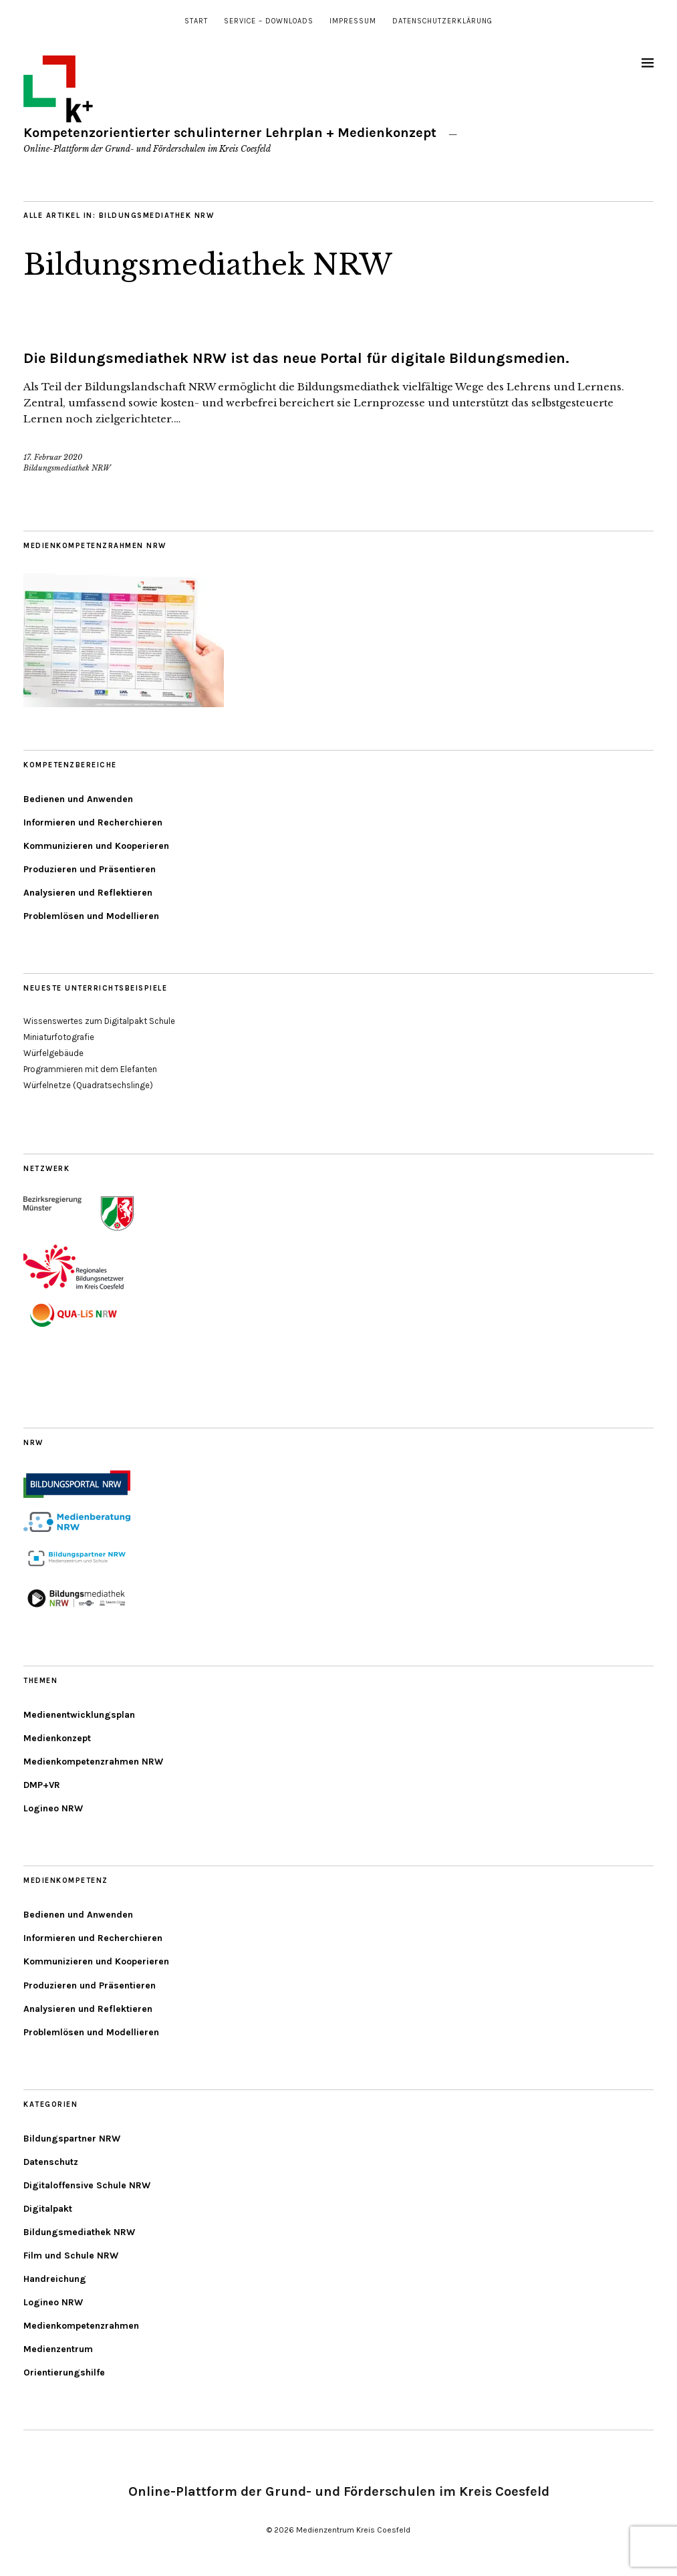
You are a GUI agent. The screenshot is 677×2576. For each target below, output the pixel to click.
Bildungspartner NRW (71, 2138)
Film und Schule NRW (70, 2255)
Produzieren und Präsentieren (89, 869)
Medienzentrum (58, 2349)
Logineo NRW (53, 1808)
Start (196, 21)
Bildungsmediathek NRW (207, 264)
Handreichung (54, 2279)
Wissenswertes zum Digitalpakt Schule (99, 1021)
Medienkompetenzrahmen (81, 2325)
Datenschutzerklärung (442, 21)
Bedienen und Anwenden (78, 799)
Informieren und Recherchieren (92, 822)
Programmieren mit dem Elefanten (90, 1069)
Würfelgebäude (53, 1053)
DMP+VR (41, 1785)
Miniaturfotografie (58, 1037)
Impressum (352, 21)
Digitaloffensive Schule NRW (86, 2185)
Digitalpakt (47, 2208)
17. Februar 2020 (52, 457)
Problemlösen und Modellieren (91, 916)
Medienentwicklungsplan (79, 1714)
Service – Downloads (268, 21)
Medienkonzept (57, 1738)
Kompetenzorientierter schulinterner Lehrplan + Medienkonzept (229, 132)
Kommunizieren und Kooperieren (96, 846)
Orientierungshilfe (64, 2372)
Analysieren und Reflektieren (87, 892)
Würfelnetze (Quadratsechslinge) (88, 1085)
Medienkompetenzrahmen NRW (93, 1761)
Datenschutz (50, 2162)
